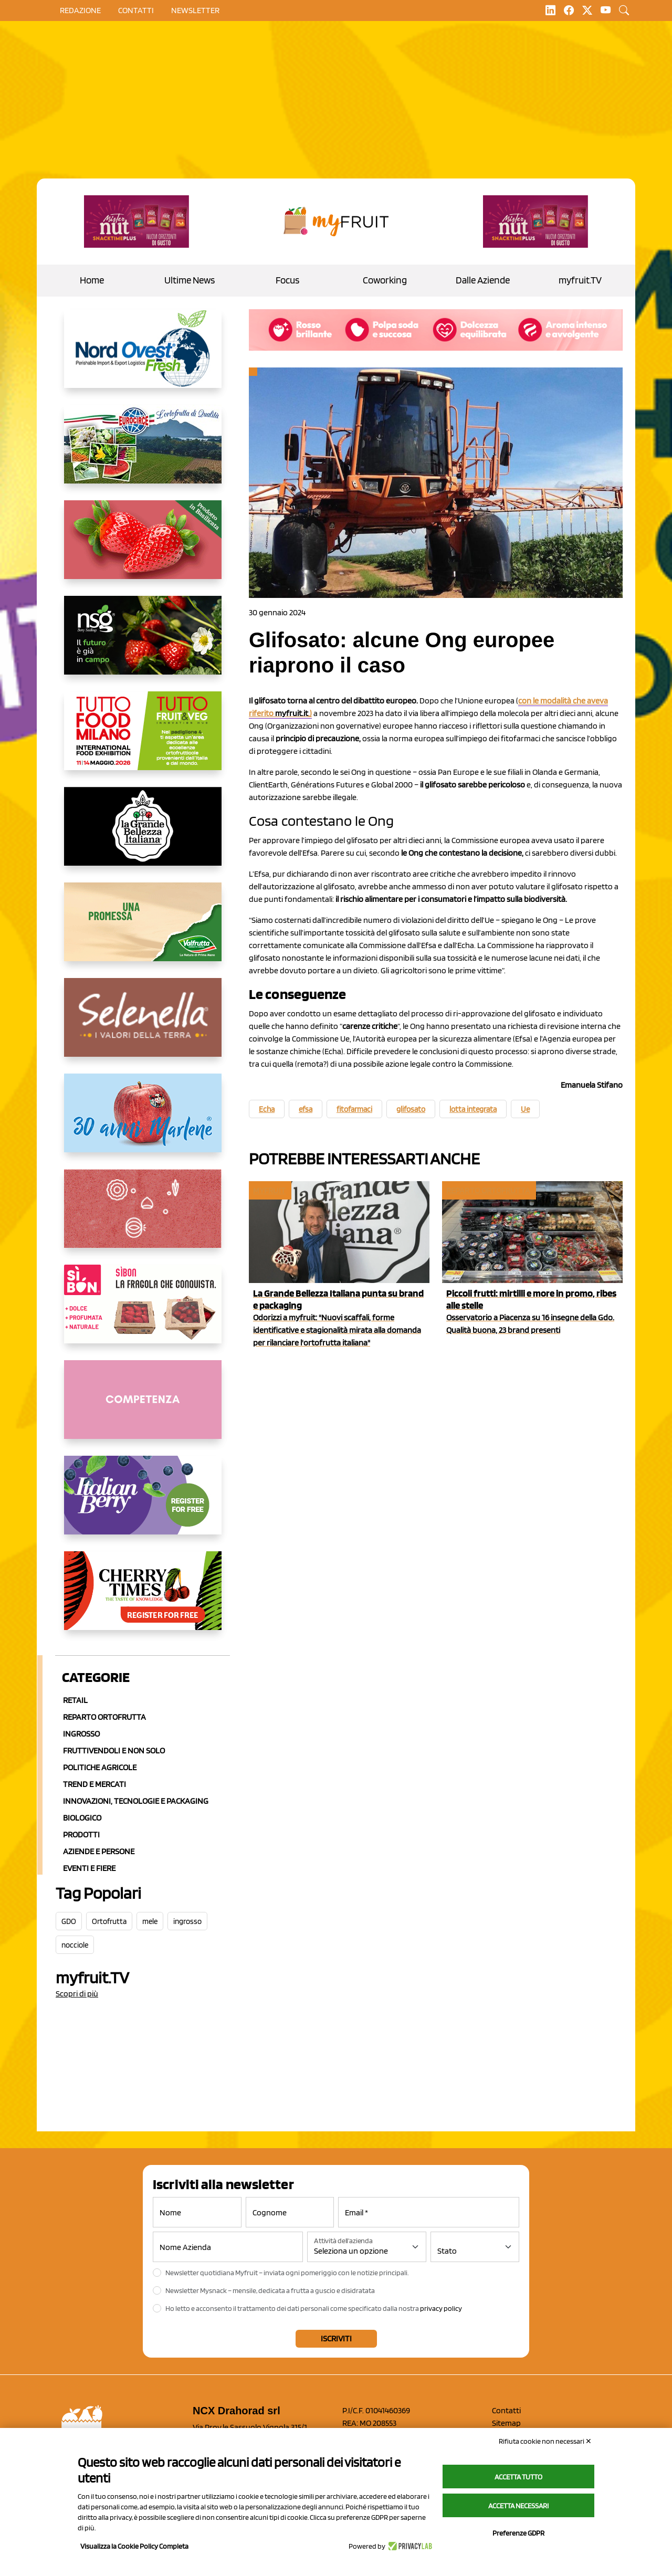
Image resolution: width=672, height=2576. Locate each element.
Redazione (80, 10)
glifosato (410, 1109)
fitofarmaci (354, 1109)
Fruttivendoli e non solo (114, 1750)
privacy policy (441, 2308)
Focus (287, 280)
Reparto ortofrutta (104, 1717)
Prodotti (81, 1834)
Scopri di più (77, 1994)
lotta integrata (473, 1109)
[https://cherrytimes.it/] (143, 1599)
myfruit (269, 1190)
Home (92, 280)
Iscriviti (336, 2338)
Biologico (82, 1818)
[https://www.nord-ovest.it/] (143, 357)
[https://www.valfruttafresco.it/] (143, 930)
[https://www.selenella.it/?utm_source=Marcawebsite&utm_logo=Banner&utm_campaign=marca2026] (143, 1026)
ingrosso (187, 1921)
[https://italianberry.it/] (143, 1503)
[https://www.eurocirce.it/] (143, 452)
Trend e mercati (94, 1784)
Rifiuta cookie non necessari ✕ (545, 2441)
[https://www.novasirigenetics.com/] (143, 643)
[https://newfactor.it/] (136, 221)
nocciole (74, 1945)
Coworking (385, 280)
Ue (525, 1109)
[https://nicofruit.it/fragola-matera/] (143, 548)
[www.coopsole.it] (143, 1312)
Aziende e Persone (98, 1851)
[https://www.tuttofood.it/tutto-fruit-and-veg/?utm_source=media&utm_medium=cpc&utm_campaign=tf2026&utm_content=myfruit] (143, 739)
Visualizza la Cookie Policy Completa (134, 2546)
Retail (75, 1700)
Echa (267, 1109)
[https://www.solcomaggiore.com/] (143, 1217)
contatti (136, 10)
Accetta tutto (518, 2477)
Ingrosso (81, 1734)
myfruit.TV (580, 280)
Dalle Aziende (483, 280)
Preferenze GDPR (518, 2533)
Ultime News (189, 280)
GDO (68, 1921)
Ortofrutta (109, 1921)
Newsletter (195, 10)
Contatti (506, 2410)
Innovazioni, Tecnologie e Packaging (135, 1801)
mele (150, 1921)
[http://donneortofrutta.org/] (143, 1408)
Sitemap (506, 2423)
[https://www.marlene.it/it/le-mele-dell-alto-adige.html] (143, 1121)
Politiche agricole (99, 1767)
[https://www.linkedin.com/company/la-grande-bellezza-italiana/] (143, 834)
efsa (305, 1109)
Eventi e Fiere (89, 1868)
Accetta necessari (518, 2505)
